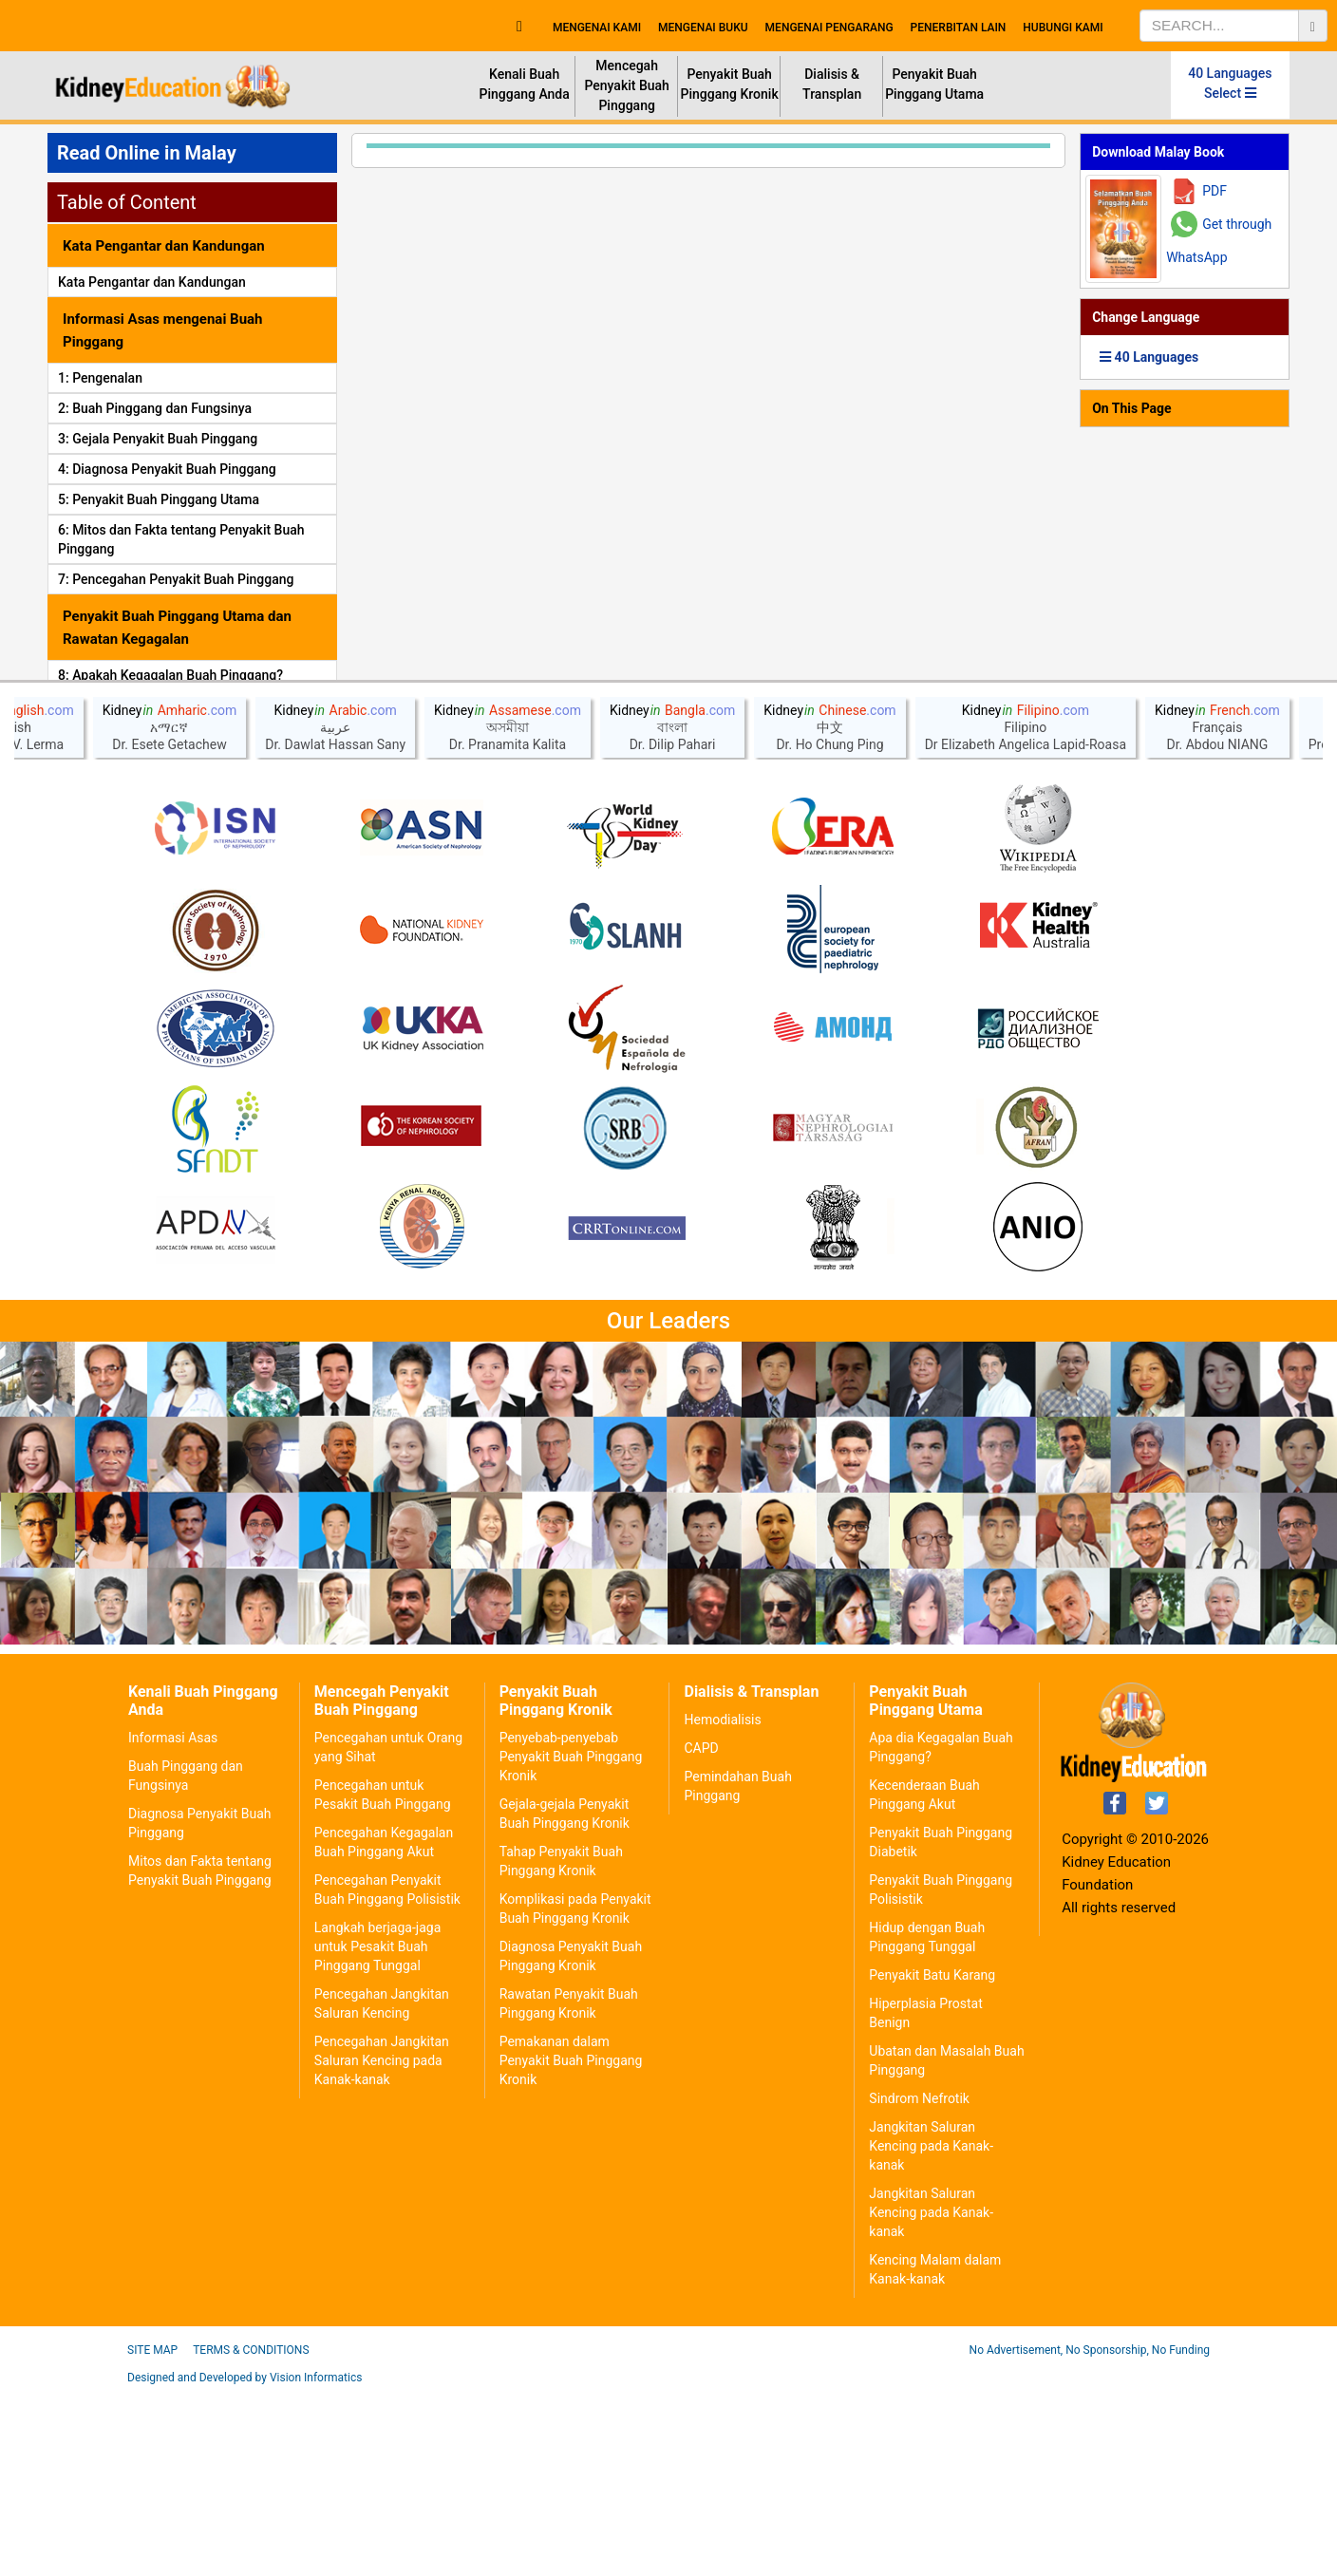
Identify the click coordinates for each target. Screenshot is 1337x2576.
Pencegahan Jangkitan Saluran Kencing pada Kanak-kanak (381, 2244)
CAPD (701, 1932)
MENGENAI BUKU (703, 27)
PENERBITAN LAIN (959, 27)
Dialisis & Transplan (831, 84)
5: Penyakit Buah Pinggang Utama (158, 499)
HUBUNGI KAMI (1062, 27)
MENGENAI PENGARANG (829, 27)
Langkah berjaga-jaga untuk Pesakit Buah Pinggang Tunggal (377, 2130)
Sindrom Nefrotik (919, 2282)
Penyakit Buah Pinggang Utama (934, 84)
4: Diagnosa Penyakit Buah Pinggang (167, 469)
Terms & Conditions (251, 2534)
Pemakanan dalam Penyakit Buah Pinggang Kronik (571, 2244)
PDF (1214, 190)
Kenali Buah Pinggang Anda (524, 84)
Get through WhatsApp (1218, 240)
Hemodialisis (722, 1903)
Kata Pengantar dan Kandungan (152, 282)
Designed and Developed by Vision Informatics (244, 2561)
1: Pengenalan (100, 377)
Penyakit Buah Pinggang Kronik (730, 84)
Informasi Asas (172, 1921)
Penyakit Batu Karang (932, 2159)
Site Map (152, 2534)
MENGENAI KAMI (597, 27)
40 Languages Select (1229, 83)
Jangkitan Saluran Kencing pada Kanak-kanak (931, 2330)
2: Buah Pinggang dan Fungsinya (155, 408)
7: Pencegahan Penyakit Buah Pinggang (175, 579)
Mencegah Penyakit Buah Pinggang (626, 85)
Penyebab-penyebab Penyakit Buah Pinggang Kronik (571, 1940)
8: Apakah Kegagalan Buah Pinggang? (170, 675)
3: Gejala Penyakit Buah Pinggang (157, 438)
